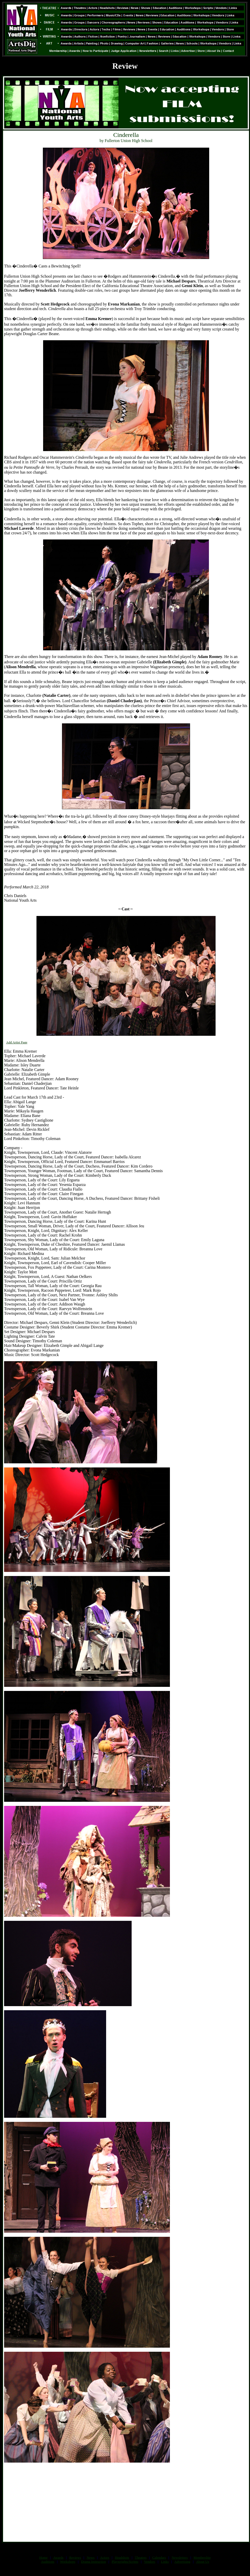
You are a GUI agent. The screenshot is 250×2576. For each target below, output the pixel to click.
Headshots (122, 2557)
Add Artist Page (16, 1042)
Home (43, 2557)
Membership (202, 2557)
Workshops (67, 2561)
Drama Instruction (93, 2561)
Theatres (140, 2557)
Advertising (182, 2561)
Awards (58, 2557)
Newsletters (180, 2557)
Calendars (159, 2557)
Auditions (47, 2561)
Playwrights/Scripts (125, 2561)
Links (165, 2561)
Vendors (149, 2561)
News (90, 2557)
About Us (202, 2561)
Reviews (75, 2557)
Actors (104, 2557)
